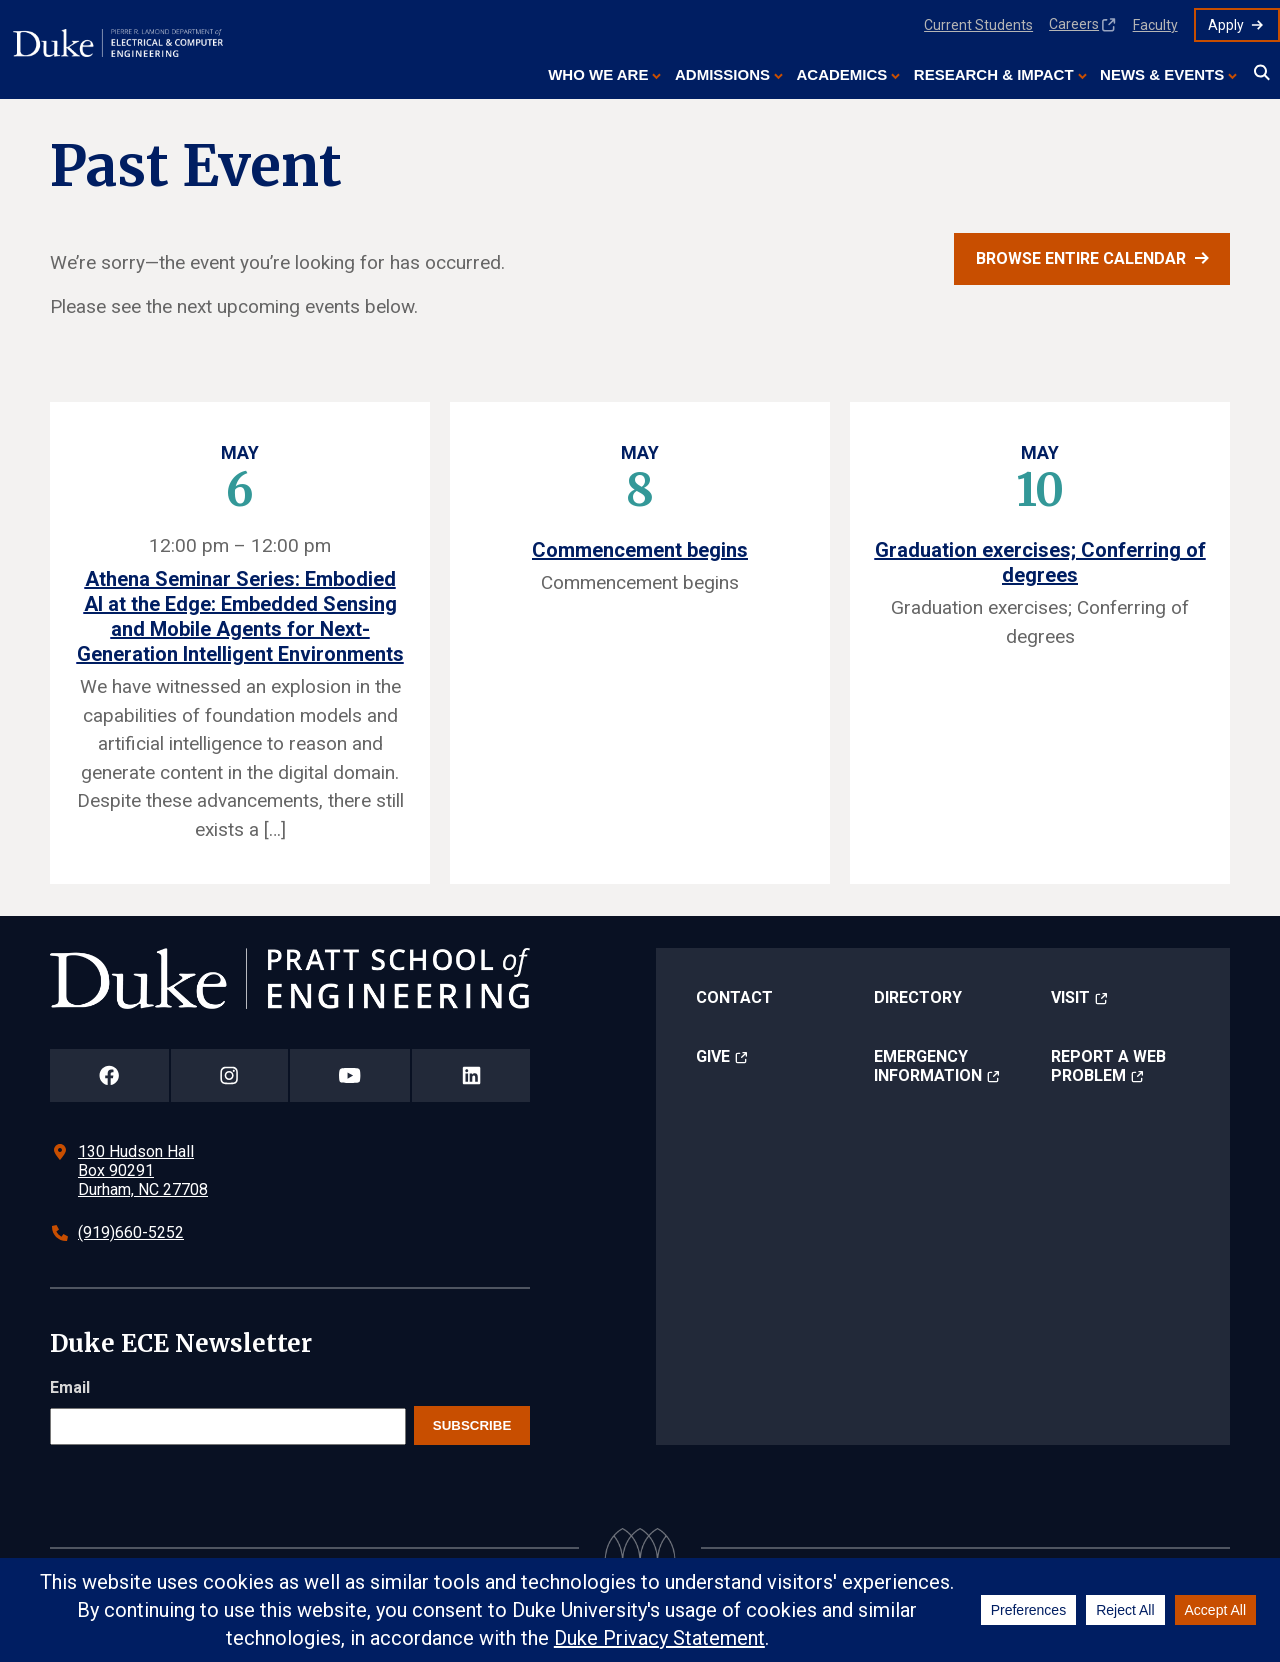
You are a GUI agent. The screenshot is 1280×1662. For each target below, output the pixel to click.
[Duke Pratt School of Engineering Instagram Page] (229, 1075)
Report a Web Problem (1108, 1066)
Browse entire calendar (1081, 258)
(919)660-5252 (131, 1232)
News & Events (1162, 74)
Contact (734, 997)
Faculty (1155, 25)
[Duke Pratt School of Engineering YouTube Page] (350, 1075)
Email (70, 1387)
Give (713, 1056)
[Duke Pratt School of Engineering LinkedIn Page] (471, 1075)
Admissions (722, 74)
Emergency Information (928, 1066)
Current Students (978, 25)
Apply (1226, 25)
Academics (841, 74)
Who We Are (598, 74)
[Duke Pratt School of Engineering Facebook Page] (109, 1075)
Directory (918, 997)
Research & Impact (994, 74)
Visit (1070, 997)
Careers (1074, 24)
